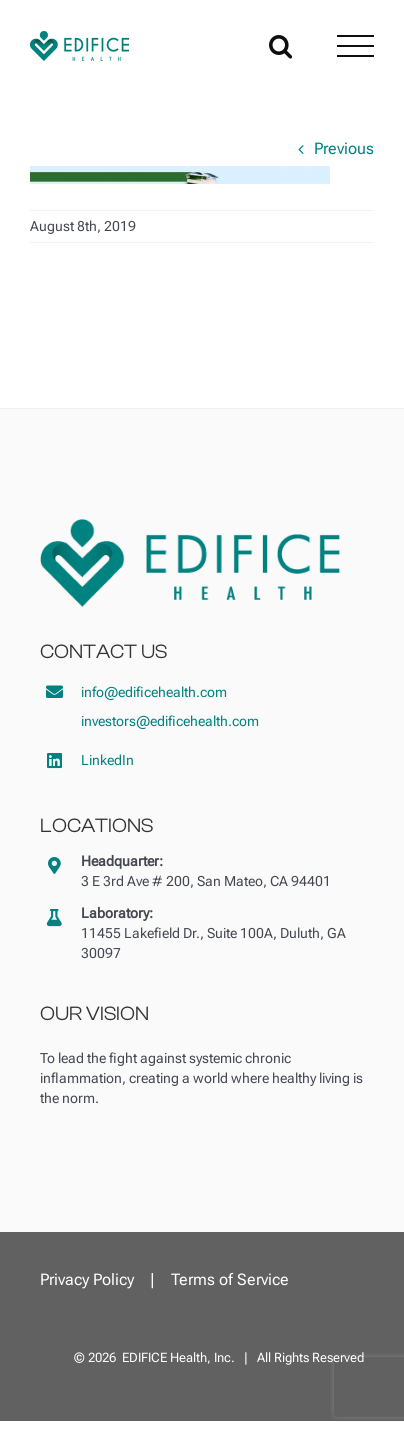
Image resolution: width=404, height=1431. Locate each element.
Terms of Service (230, 1279)
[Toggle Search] (280, 45)
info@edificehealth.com (154, 692)
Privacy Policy (87, 1279)
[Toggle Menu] (355, 46)
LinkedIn (107, 760)
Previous (344, 148)
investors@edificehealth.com (170, 721)
